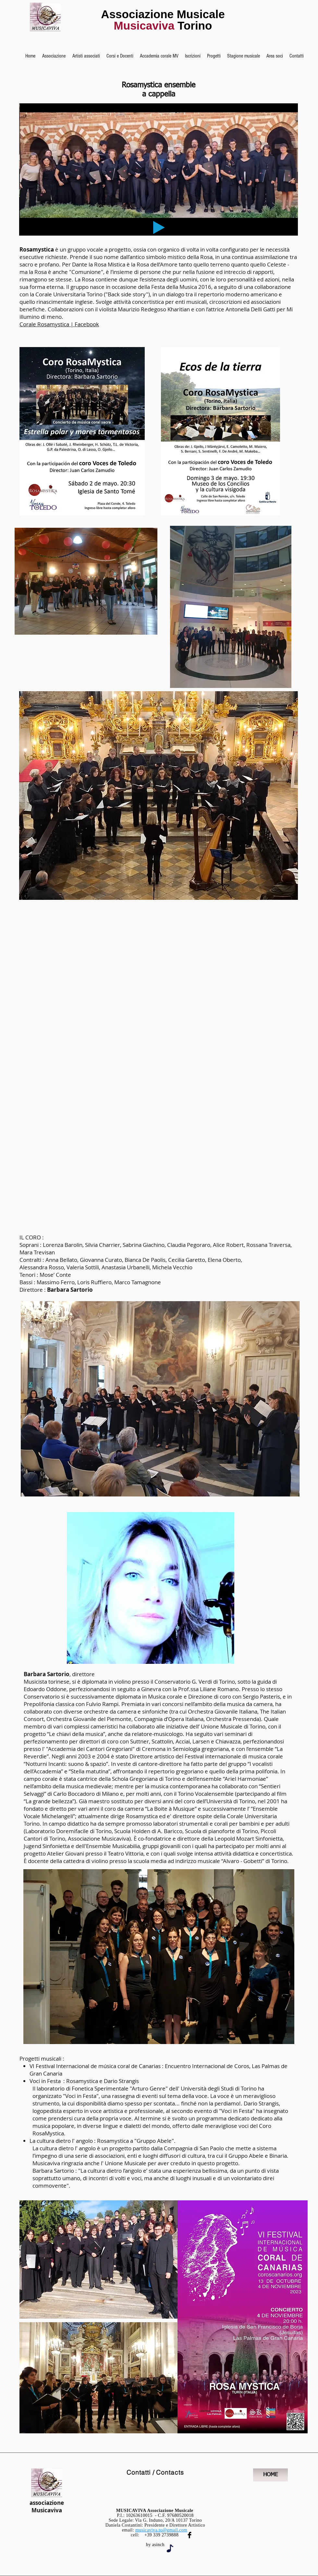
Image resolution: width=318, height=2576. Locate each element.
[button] (54, 55)
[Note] (170, 2548)
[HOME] (270, 2474)
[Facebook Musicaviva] (189, 2535)
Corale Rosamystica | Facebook (59, 324)
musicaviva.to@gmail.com (161, 2530)
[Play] (159, 227)
